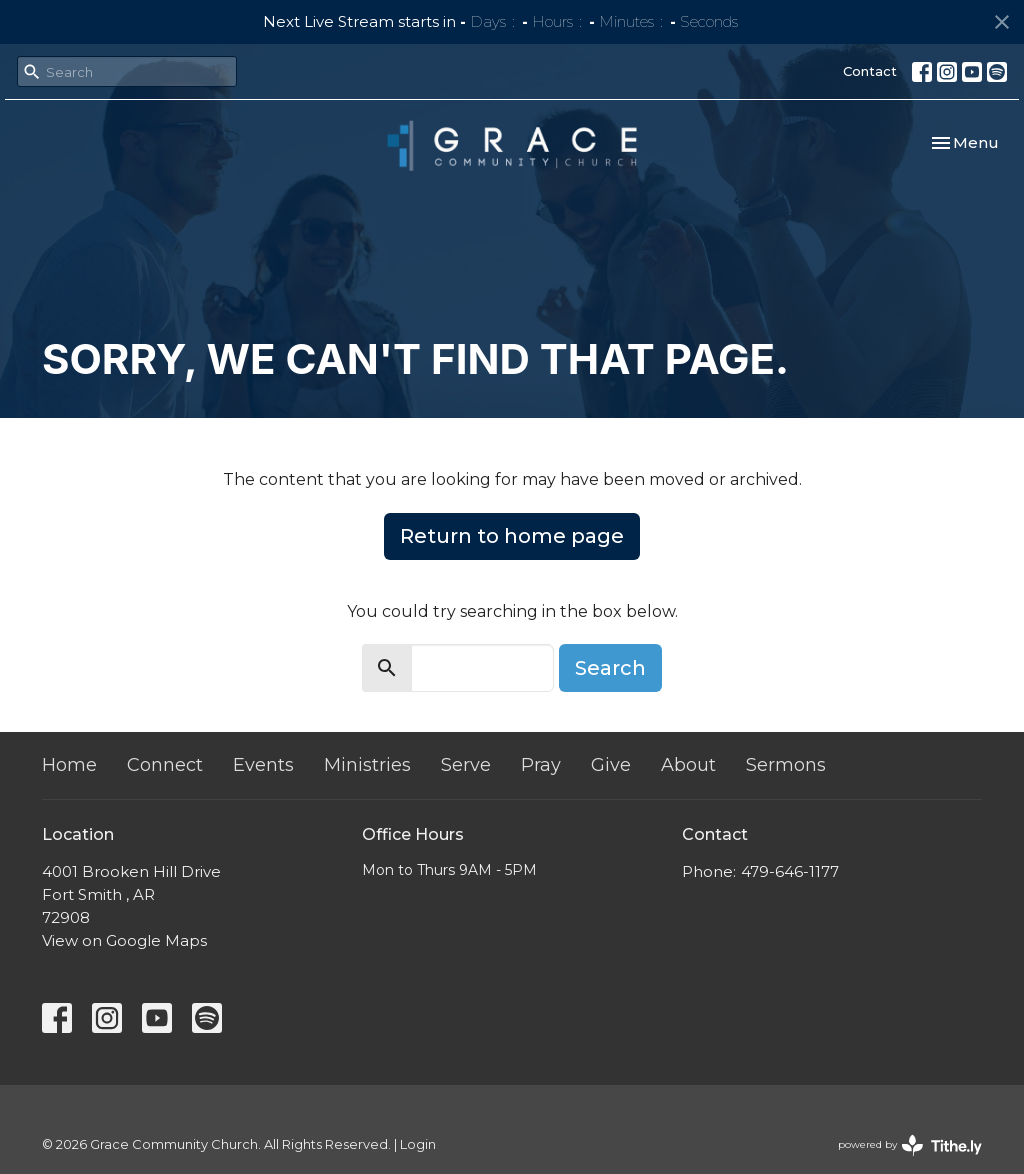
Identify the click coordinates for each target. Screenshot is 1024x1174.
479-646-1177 (790, 871)
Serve (466, 765)
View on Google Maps (124, 940)
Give (611, 765)
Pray (541, 765)
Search (610, 668)
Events (263, 765)
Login (418, 1144)
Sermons (786, 765)
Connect (165, 765)
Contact (870, 71)
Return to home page (512, 536)
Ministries (367, 765)
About (688, 765)
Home (69, 765)
